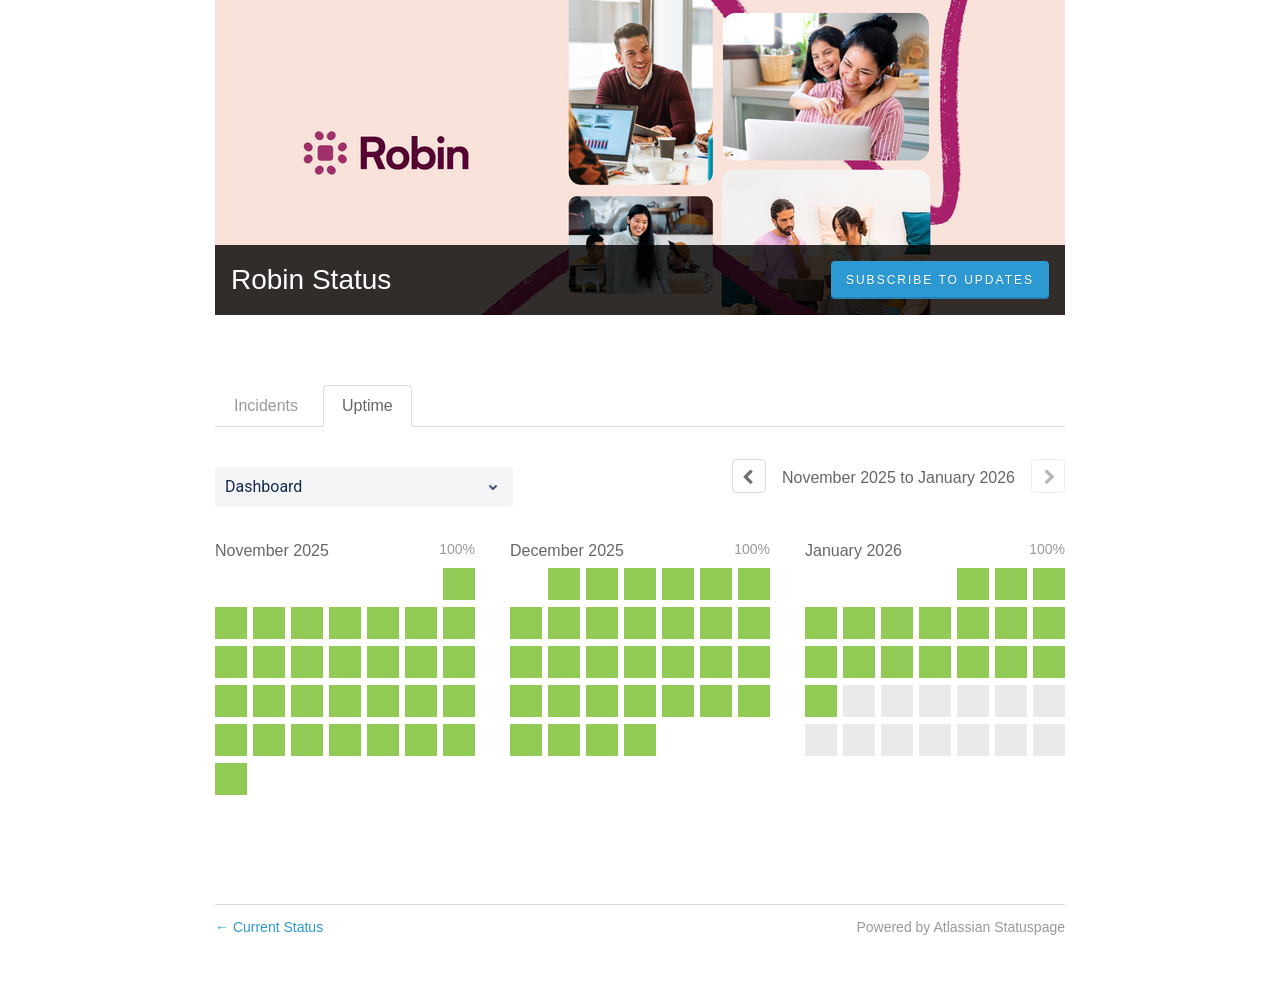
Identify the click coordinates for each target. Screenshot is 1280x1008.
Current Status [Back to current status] (269, 927)
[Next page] (1048, 476)
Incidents (266, 405)
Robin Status (311, 279)
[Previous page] (749, 476)
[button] (940, 280)
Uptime (367, 405)
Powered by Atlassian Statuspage (960, 927)
